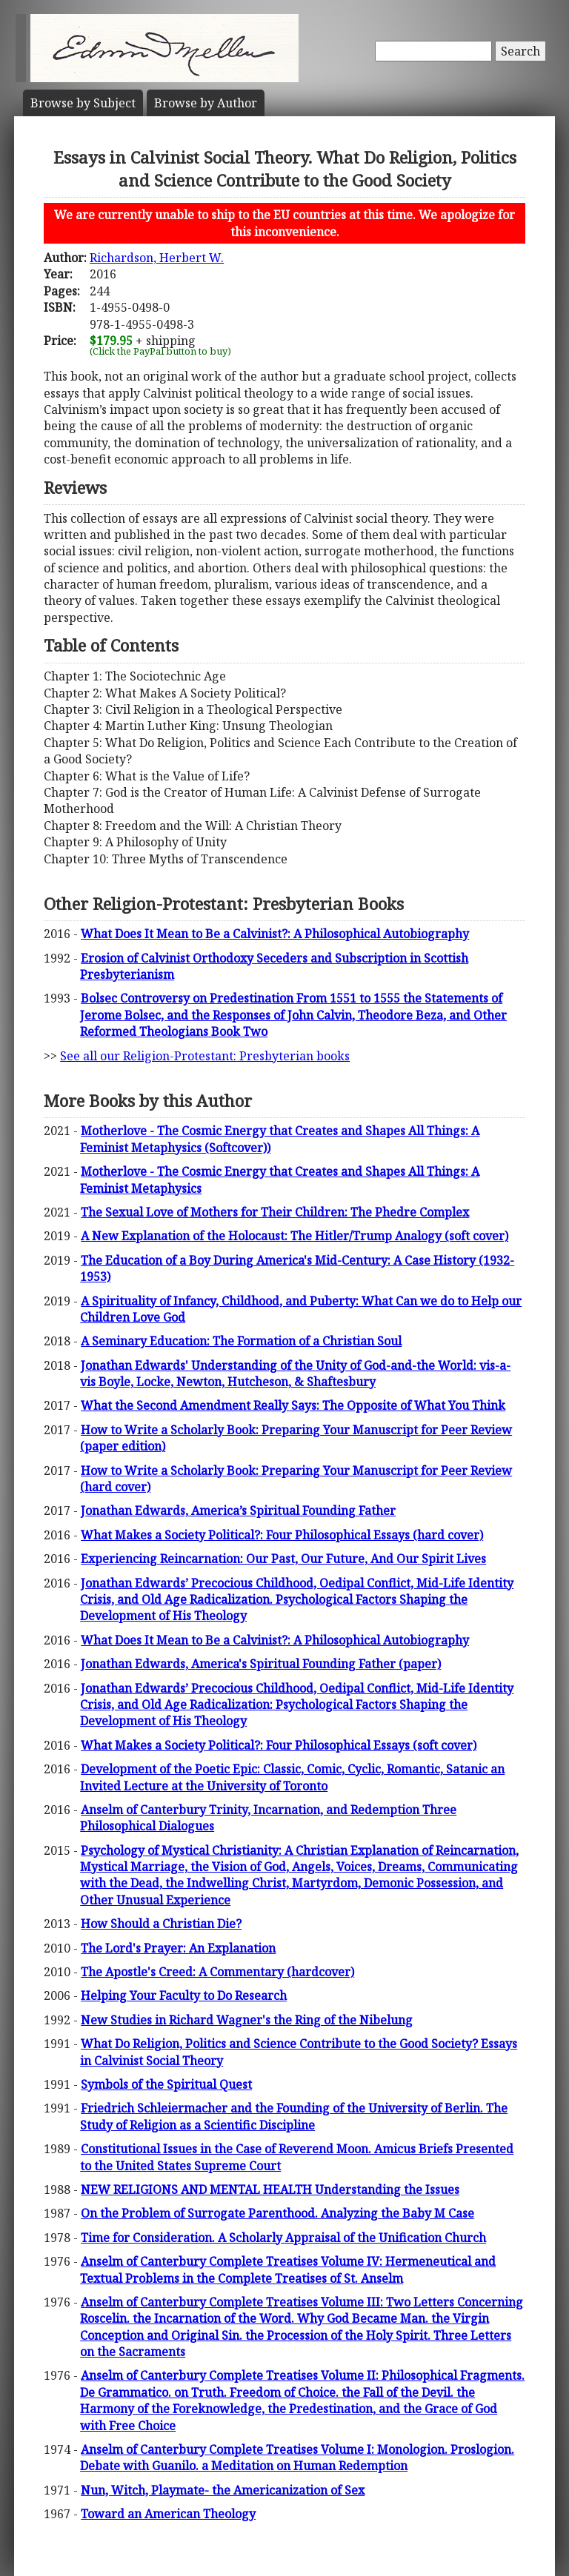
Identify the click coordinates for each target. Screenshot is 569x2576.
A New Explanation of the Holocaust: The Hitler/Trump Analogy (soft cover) (294, 1236)
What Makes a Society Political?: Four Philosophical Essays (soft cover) (278, 1745)
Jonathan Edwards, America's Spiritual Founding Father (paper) (261, 1664)
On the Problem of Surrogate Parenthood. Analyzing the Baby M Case (277, 2213)
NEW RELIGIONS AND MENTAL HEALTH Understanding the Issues (270, 2189)
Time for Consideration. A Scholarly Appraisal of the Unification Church (283, 2237)
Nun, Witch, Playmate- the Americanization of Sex (223, 2490)
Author (205, 103)
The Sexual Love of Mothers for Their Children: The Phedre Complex (275, 1212)
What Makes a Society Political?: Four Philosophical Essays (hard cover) (282, 1535)
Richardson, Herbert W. (157, 258)
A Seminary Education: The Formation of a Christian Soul (241, 1341)
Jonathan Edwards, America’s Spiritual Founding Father (238, 1510)
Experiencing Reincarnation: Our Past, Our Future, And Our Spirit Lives (283, 1558)
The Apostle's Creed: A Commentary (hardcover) (217, 1972)
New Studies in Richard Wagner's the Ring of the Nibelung (247, 2020)
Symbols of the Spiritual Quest (166, 2084)
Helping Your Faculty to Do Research (184, 1995)
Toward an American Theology (168, 2514)
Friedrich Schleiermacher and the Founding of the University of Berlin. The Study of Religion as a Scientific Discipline (294, 2116)
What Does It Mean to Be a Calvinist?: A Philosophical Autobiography (275, 934)
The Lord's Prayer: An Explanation (178, 1948)
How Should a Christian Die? (161, 1924)
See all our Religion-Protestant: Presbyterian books (205, 1056)
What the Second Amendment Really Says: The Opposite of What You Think (293, 1405)
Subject (83, 103)
